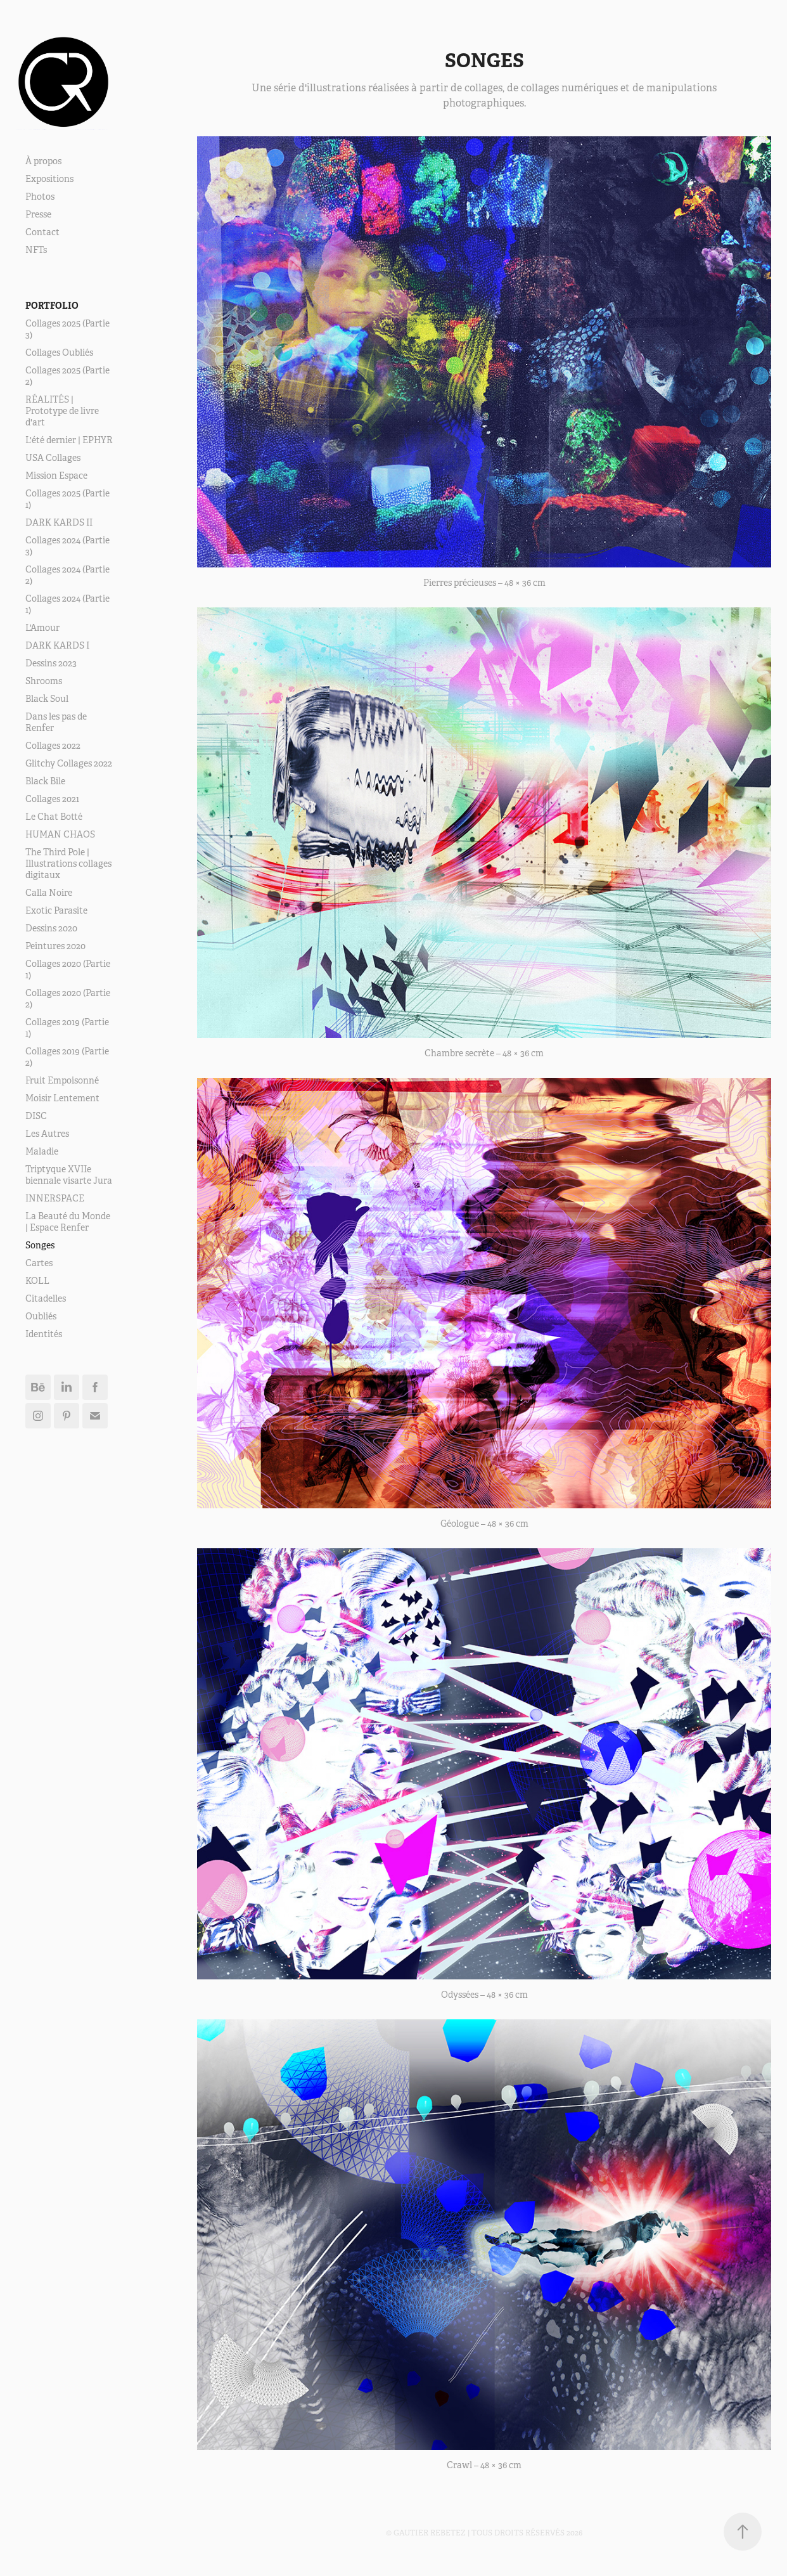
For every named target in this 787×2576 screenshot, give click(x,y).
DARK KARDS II (59, 522)
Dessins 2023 (51, 663)
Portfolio (52, 305)
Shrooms (43, 681)
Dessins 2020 (51, 928)
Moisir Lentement (62, 1098)
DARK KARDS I (57, 645)
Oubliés (40, 1316)
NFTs (36, 250)
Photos (39, 196)
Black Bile (45, 781)
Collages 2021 (52, 799)
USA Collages (52, 457)
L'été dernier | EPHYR (69, 440)
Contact (42, 232)
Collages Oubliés (59, 352)
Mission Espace (56, 475)
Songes (39, 1245)
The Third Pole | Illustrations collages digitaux (68, 863)
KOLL (37, 1280)
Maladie (41, 1151)
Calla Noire (48, 892)
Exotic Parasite (56, 910)
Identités (43, 1334)
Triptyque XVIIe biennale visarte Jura (68, 1174)
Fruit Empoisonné (62, 1080)
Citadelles (45, 1298)
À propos (43, 161)
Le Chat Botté (53, 816)
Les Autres (47, 1133)
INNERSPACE (54, 1198)
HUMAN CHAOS (60, 834)
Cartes (39, 1263)
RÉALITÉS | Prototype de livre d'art (62, 411)
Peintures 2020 (55, 946)
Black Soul (46, 698)
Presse (38, 214)
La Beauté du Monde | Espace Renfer (67, 1221)
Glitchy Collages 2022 (68, 763)
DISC (36, 1116)
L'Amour (42, 627)
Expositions (49, 178)
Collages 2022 (52, 745)
